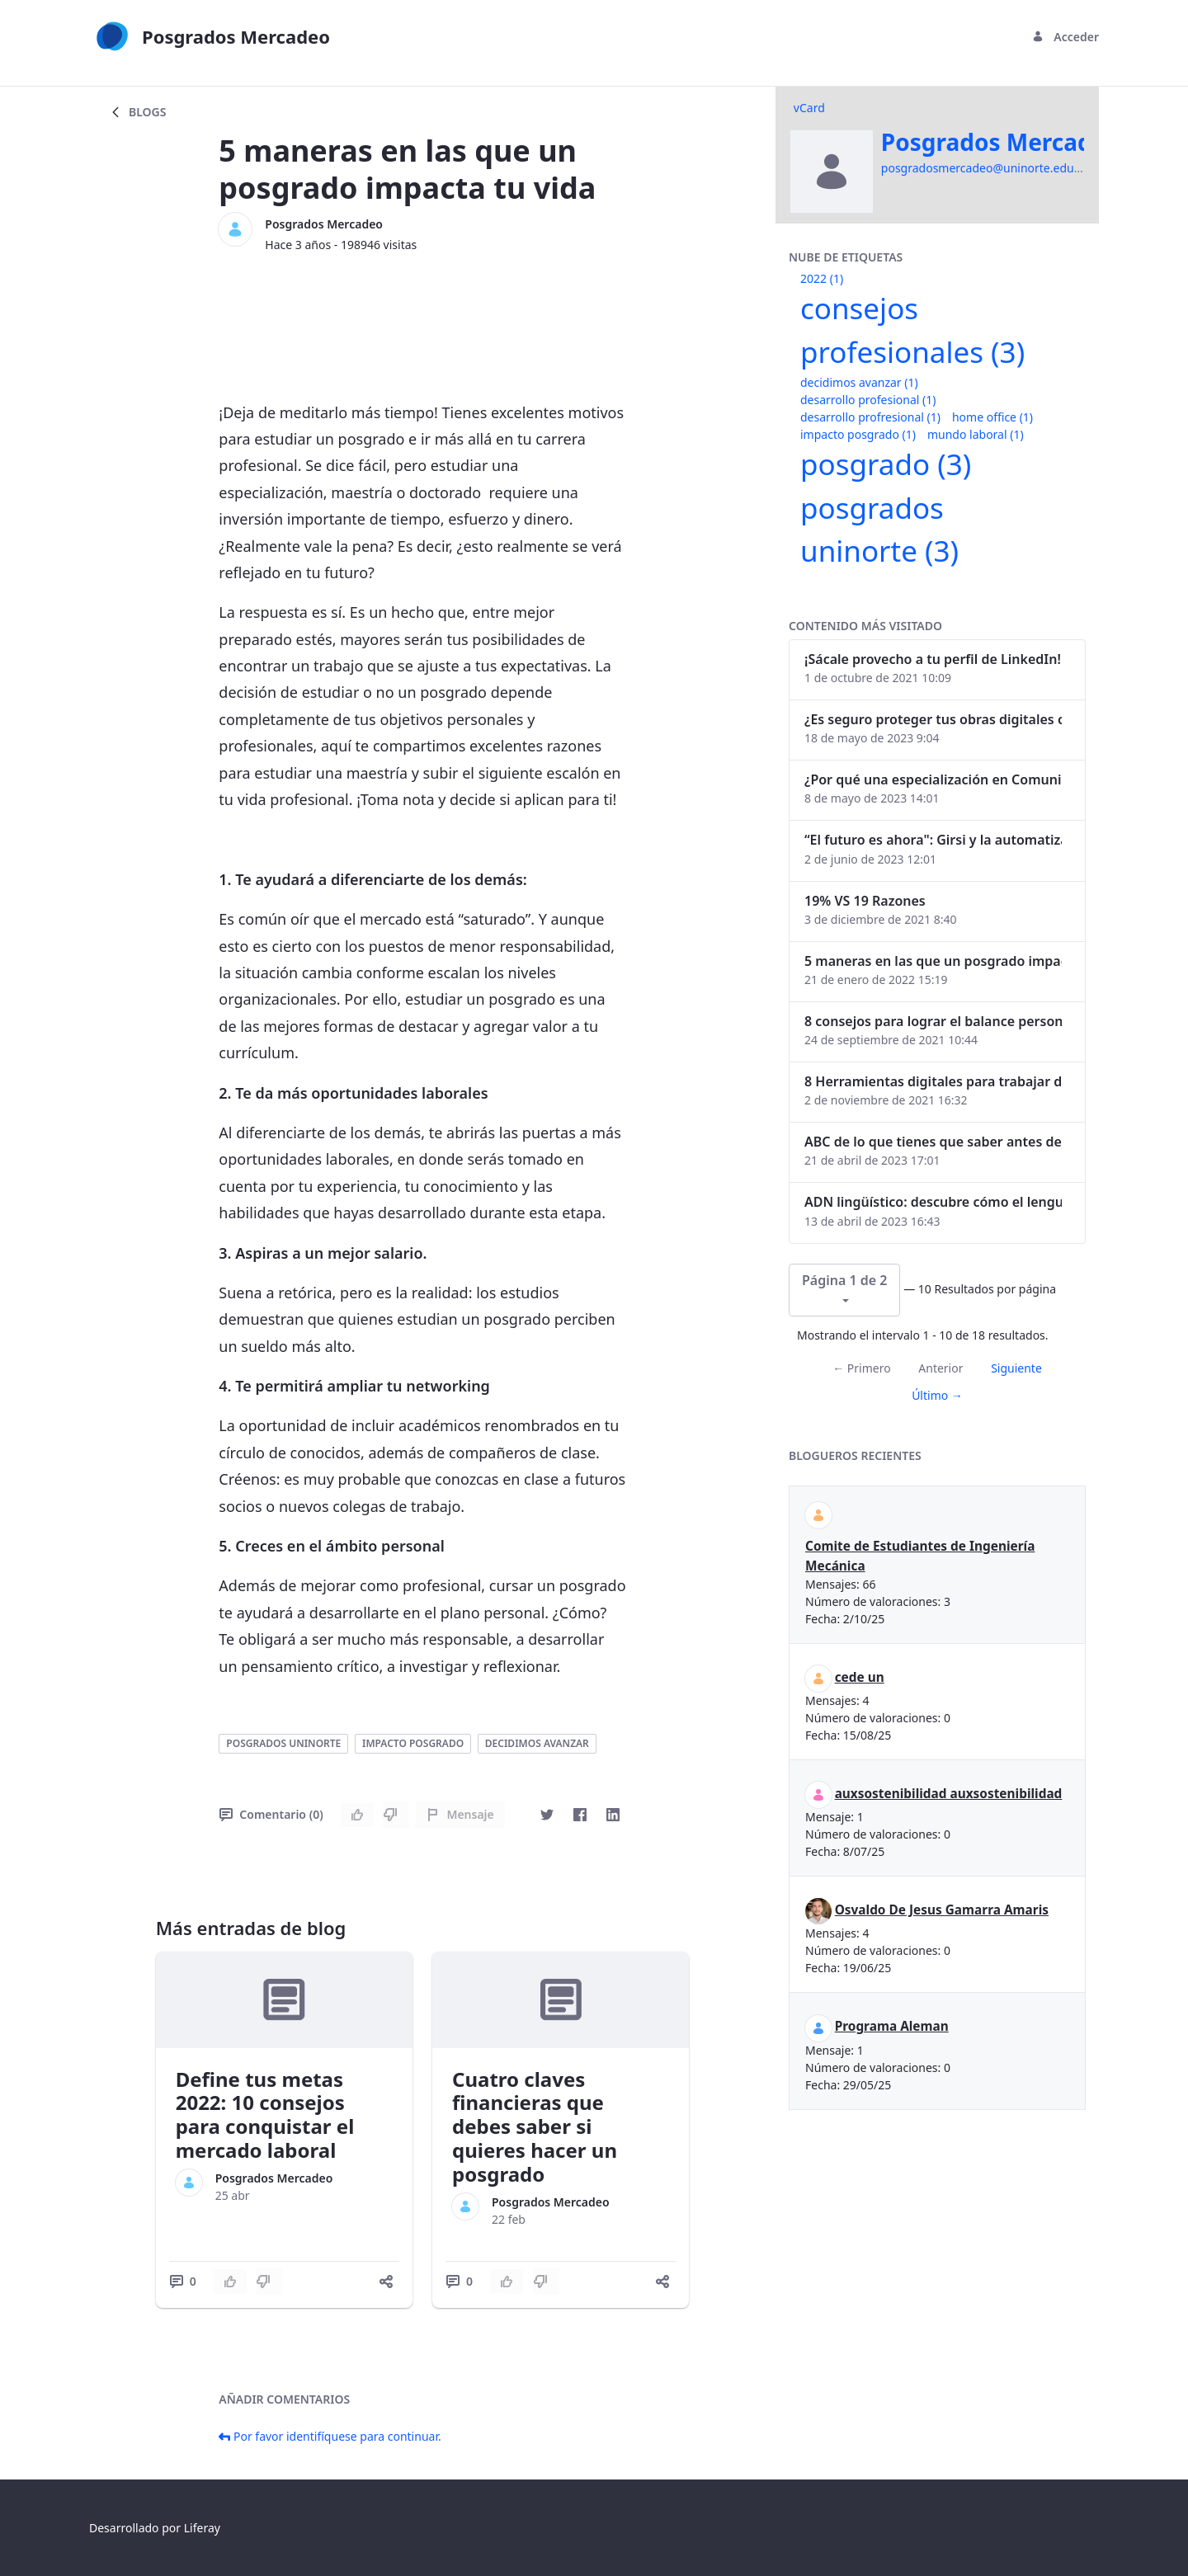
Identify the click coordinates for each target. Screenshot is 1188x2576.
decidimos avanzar (537, 1743)
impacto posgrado (413, 1743)
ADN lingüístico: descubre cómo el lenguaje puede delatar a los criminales (933, 1202)
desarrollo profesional (868, 399)
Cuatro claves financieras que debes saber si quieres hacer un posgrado (534, 2126)
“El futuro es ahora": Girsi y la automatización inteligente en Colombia (933, 840)
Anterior (940, 1368)
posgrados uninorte (283, 1743)
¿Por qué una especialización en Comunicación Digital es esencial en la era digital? (933, 779)
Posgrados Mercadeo (324, 224)
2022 (821, 278)
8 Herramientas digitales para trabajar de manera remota (933, 1081)
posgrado (885, 464)
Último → (937, 1395)
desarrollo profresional (870, 417)
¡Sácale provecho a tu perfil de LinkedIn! (932, 659)
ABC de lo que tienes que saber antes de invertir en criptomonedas (933, 1142)
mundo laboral (975, 434)
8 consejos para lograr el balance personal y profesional (933, 1021)
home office (992, 417)
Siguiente (1016, 1368)
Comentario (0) (271, 1814)
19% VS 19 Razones (865, 901)
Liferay (202, 2528)
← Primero (861, 1368)
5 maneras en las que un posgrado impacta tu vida (933, 961)
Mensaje (460, 1814)
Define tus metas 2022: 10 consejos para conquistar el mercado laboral (265, 2114)
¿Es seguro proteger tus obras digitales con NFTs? (933, 719)
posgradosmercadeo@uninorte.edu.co (985, 168)
